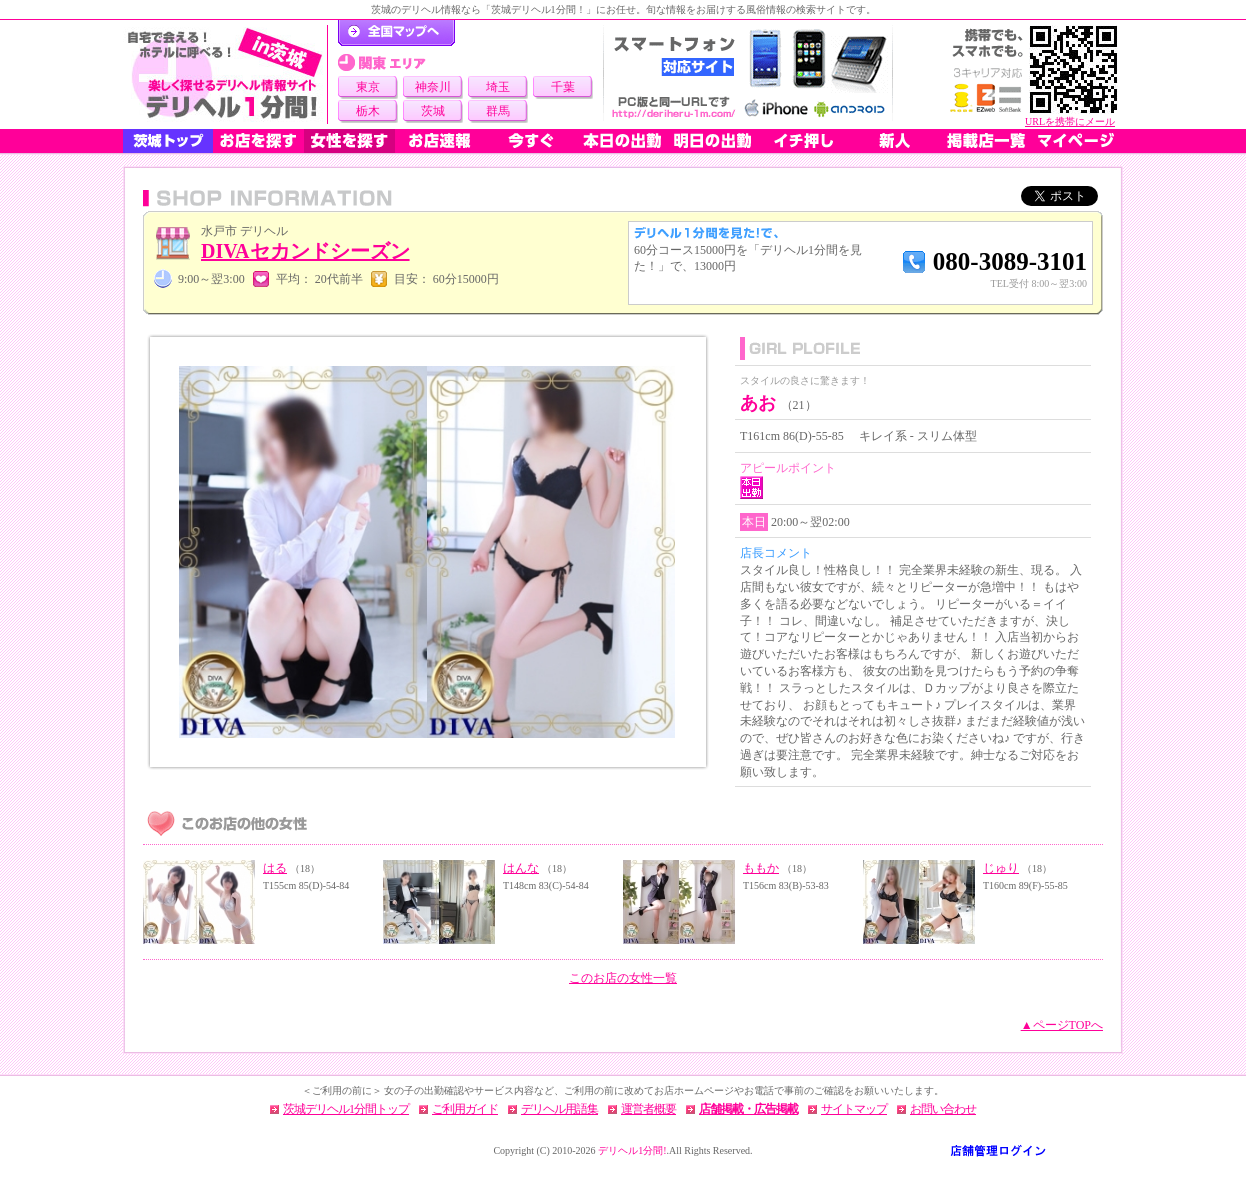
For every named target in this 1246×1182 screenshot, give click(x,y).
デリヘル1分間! (632, 1150)
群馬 (498, 111)
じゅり (1001, 868)
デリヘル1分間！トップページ (396, 33)
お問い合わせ (943, 1109)
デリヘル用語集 (559, 1109)
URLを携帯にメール (1070, 121)
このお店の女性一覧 (623, 978)
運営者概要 (648, 1109)
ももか (761, 868)
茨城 (433, 111)
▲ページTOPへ (1062, 1025)
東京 (368, 87)
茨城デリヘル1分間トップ (346, 1109)
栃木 (368, 111)
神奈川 (433, 87)
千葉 (563, 87)
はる (275, 868)
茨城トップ (168, 141)
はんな (521, 868)
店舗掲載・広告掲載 (748, 1109)
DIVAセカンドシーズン (305, 251)
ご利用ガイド (465, 1109)
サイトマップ (854, 1109)
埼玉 (498, 87)
